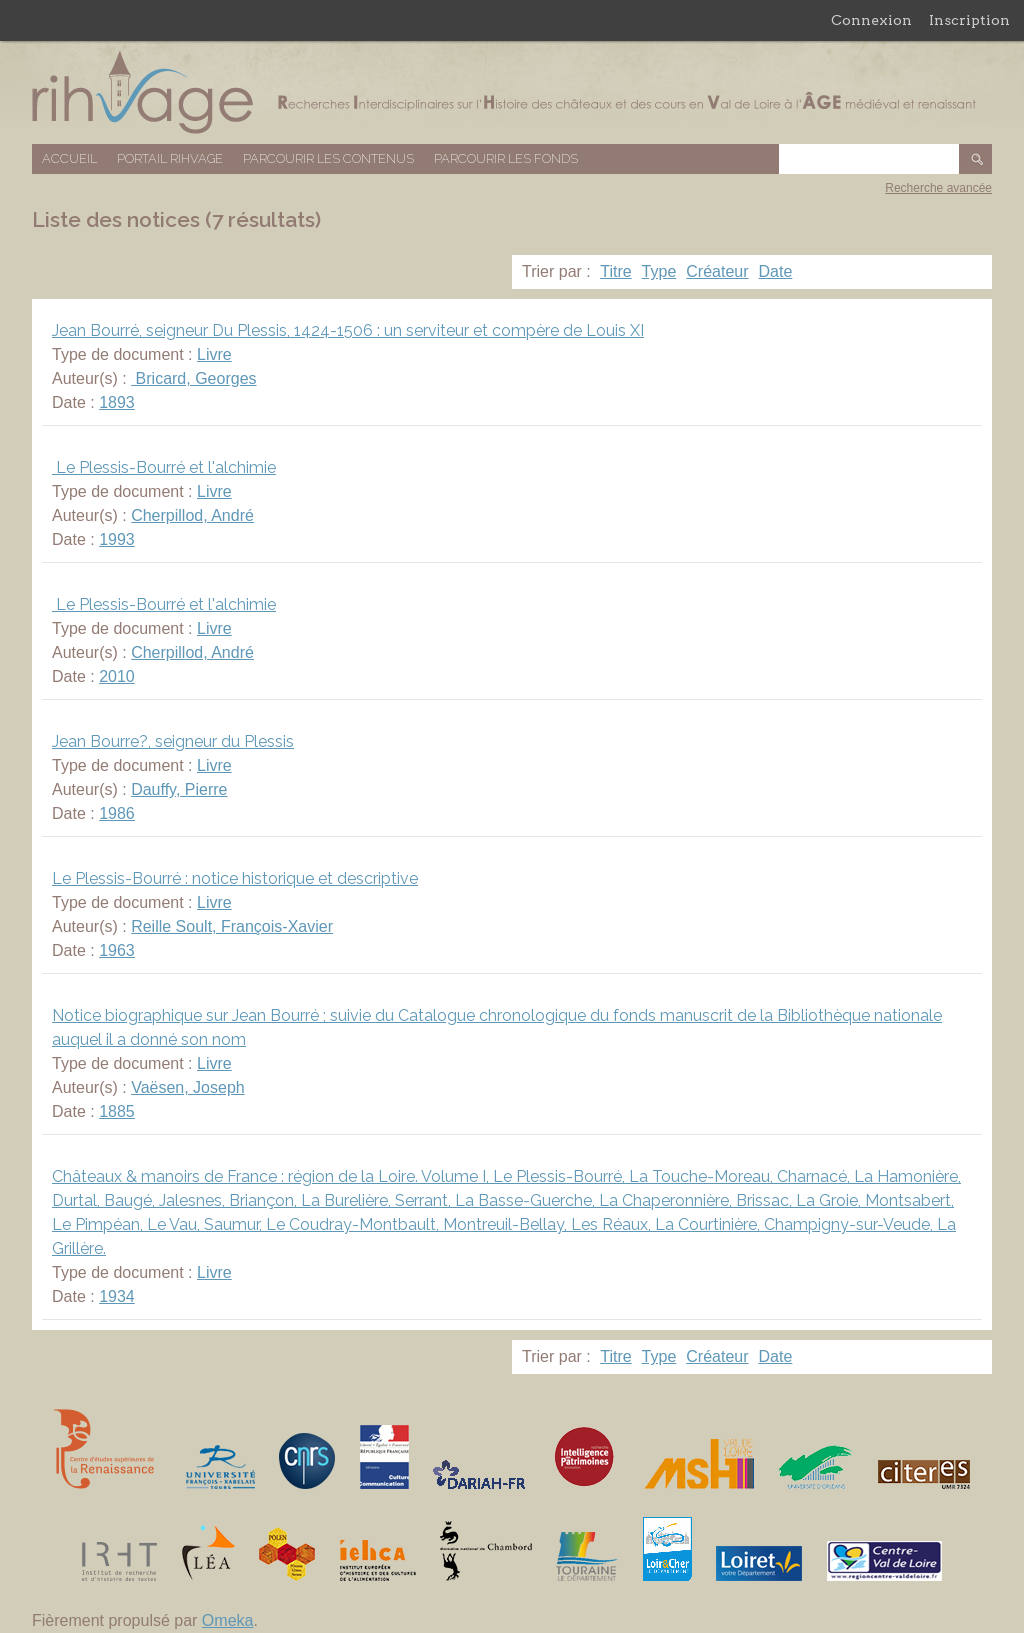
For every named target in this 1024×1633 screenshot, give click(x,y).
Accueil (69, 158)
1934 (117, 1296)
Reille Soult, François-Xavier (232, 926)
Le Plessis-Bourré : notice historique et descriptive (235, 878)
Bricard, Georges (193, 378)
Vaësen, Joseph (188, 1087)
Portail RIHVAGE (170, 158)
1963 (117, 950)
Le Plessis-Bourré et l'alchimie (164, 467)
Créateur (717, 271)
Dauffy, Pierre (179, 789)
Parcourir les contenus (328, 158)
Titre (615, 271)
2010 (117, 676)
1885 (117, 1111)
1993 (117, 539)
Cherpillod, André (192, 515)
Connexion (871, 20)
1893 (117, 402)
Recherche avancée (938, 188)
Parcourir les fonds (506, 158)
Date (776, 271)
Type (659, 271)
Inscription (969, 20)
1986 (117, 813)
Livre (214, 354)
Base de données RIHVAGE (512, 92)
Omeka (228, 1620)
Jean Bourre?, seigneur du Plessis (173, 741)
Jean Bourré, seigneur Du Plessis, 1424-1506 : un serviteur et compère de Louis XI (348, 330)
